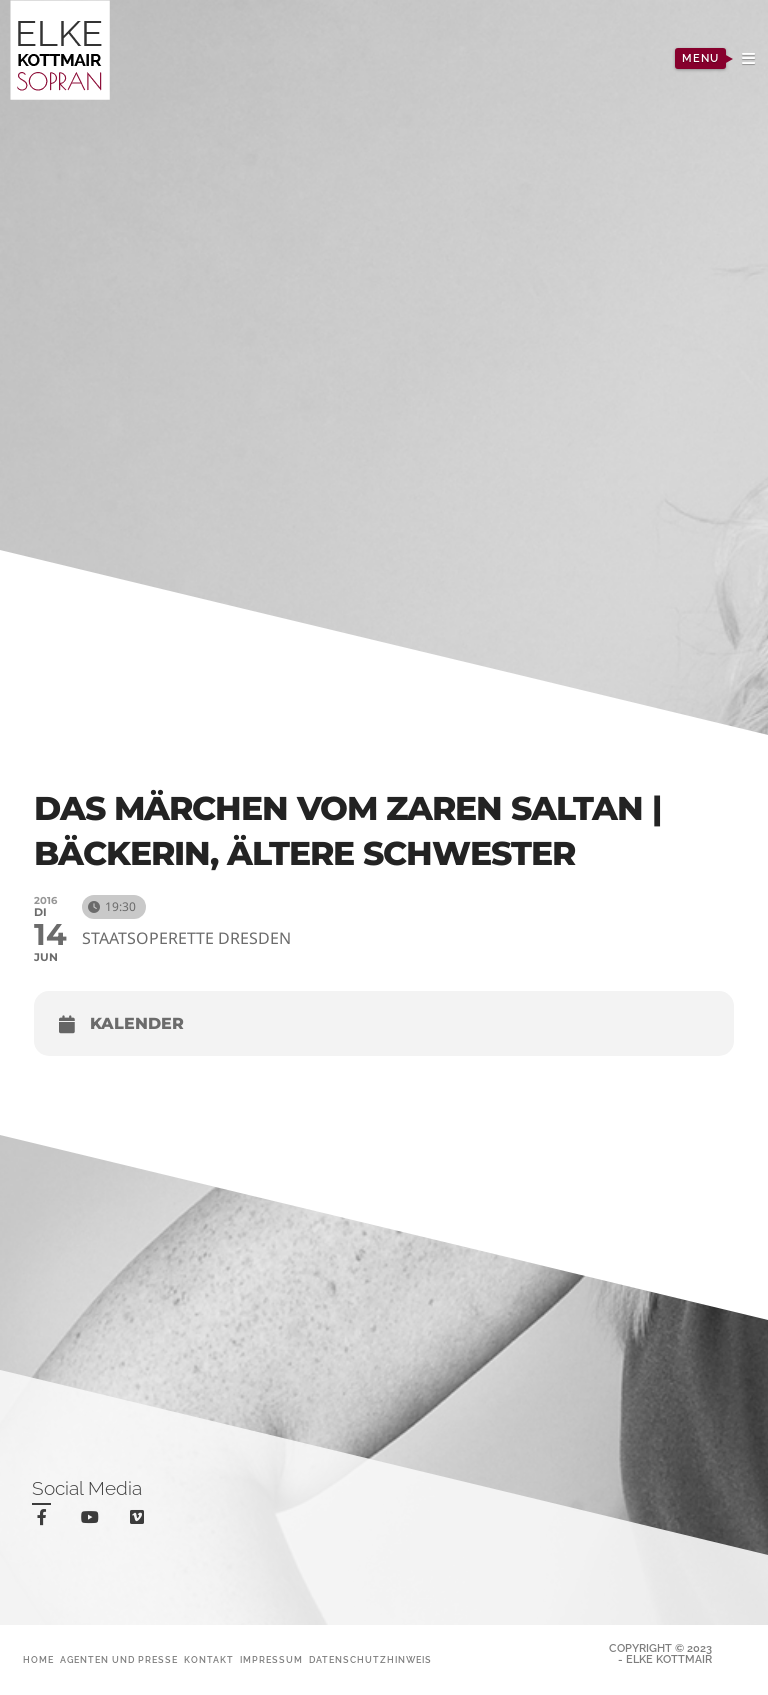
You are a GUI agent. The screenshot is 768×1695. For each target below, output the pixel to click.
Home (38, 1660)
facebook (45, 1520)
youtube (93, 1521)
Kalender (137, 1023)
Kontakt (209, 1660)
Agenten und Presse (119, 1660)
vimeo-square (140, 1521)
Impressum (271, 1660)
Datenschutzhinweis (370, 1660)
